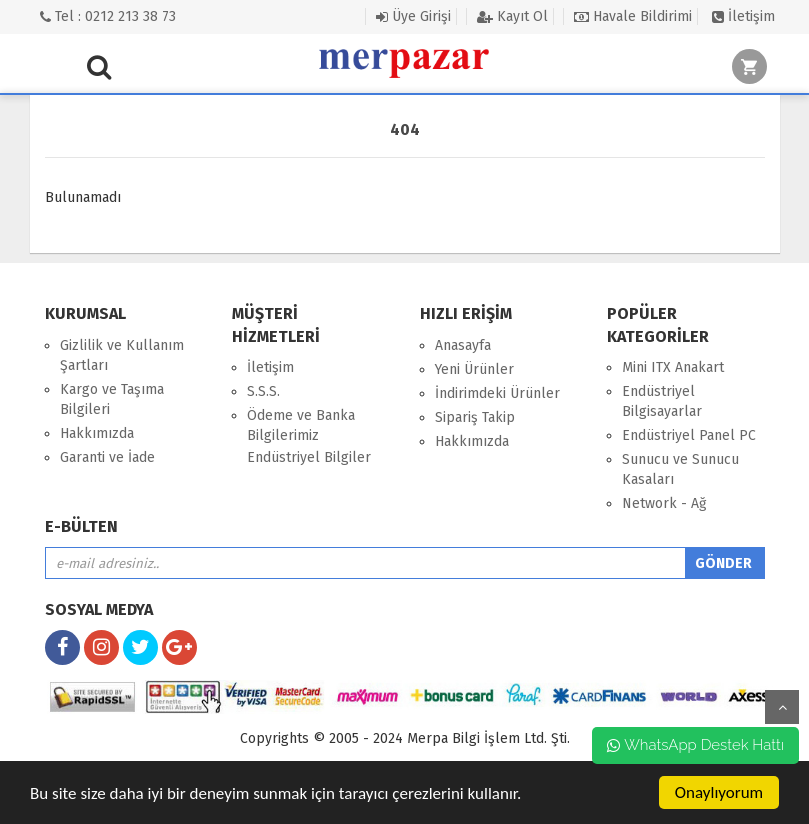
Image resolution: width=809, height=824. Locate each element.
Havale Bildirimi (633, 16)
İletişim (743, 16)
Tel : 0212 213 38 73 (108, 16)
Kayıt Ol (512, 16)
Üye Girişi (413, 16)
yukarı (782, 707)
